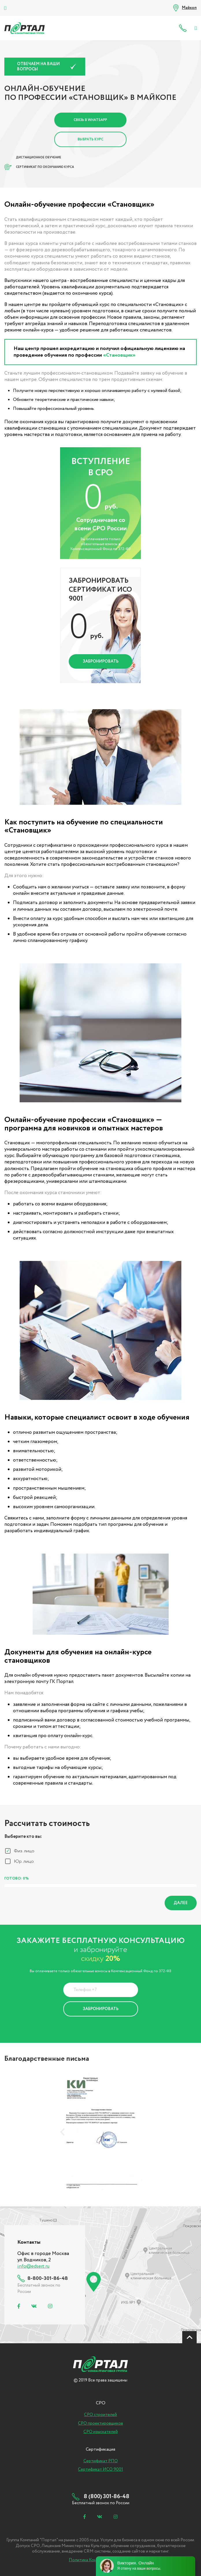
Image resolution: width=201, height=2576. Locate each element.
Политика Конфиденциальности (96, 2023)
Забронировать (100, 661)
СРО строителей (100, 2415)
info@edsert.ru (33, 2266)
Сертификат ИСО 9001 (100, 2469)
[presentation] (62, 2132)
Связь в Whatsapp (90, 120)
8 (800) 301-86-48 (184, 28)
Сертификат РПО (100, 2461)
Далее (181, 1903)
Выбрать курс (90, 139)
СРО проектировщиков (100, 2423)
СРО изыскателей (100, 2432)
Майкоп (189, 8)
